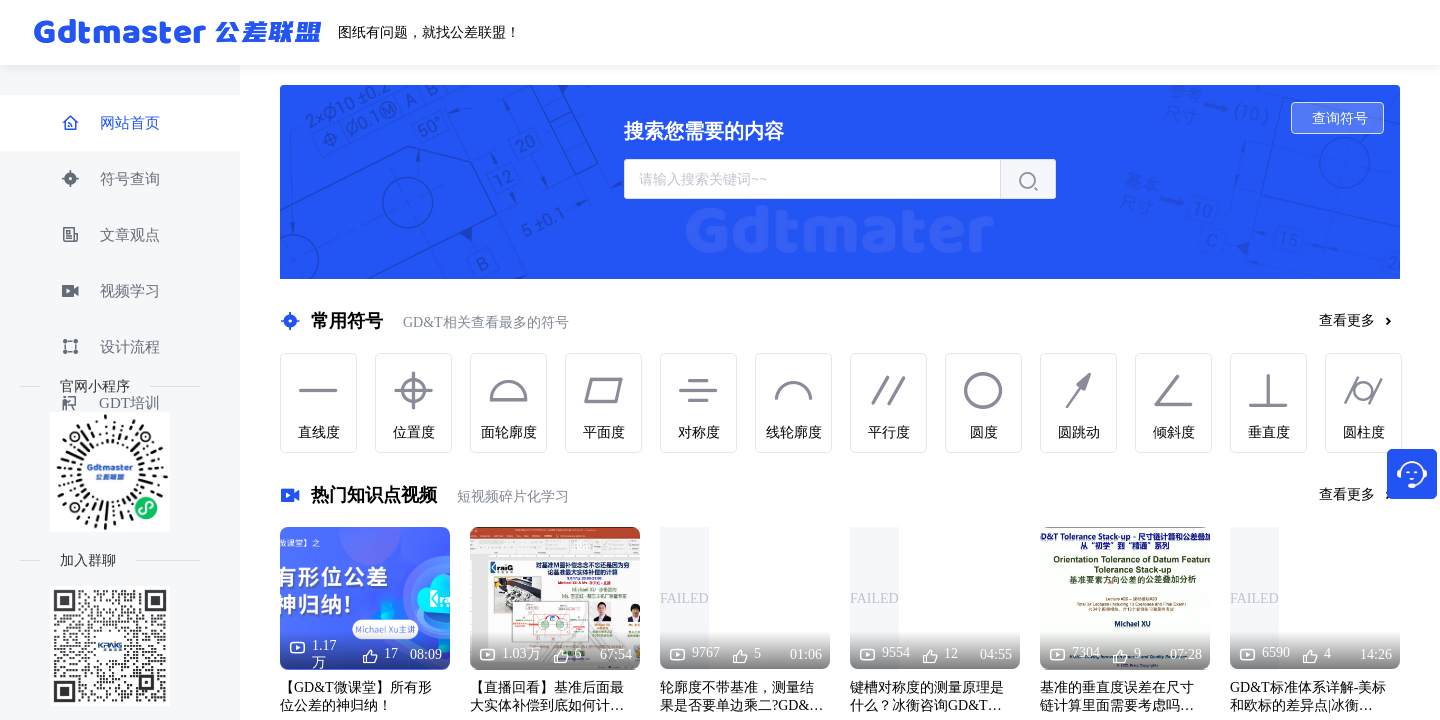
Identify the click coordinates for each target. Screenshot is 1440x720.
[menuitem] (120, 123)
